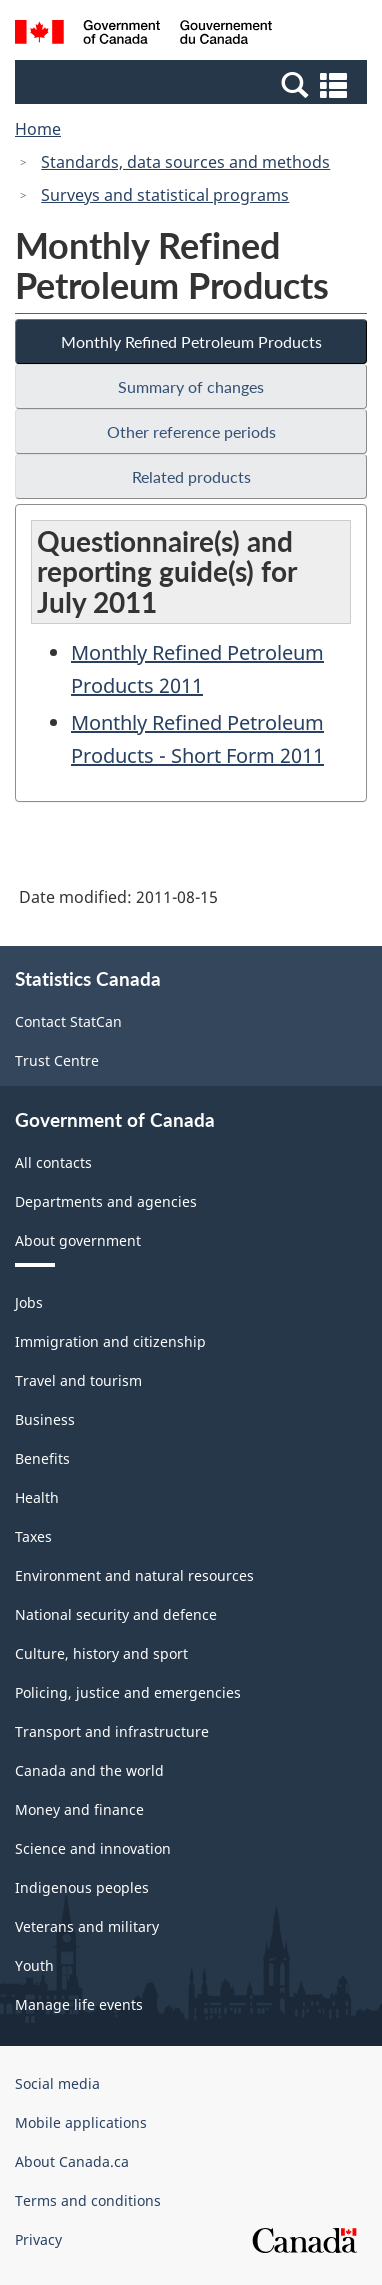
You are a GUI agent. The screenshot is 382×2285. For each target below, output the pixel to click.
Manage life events (79, 2004)
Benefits (42, 1458)
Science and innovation (93, 1848)
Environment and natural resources (134, 1575)
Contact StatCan (68, 1021)
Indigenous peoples (82, 1887)
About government (78, 1240)
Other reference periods (191, 431)
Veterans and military (87, 1926)
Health (37, 1497)
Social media (57, 2083)
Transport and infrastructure (112, 1731)
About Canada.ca (72, 2161)
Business (45, 1419)
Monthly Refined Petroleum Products (191, 341)
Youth (34, 1965)
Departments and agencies (106, 1201)
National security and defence (116, 1614)
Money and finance (79, 1809)
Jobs (29, 1302)
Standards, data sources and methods (185, 162)
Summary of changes (191, 386)
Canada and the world (89, 1770)
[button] (193, 84)
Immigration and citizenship (110, 1341)
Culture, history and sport (101, 1653)
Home (38, 129)
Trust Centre (57, 1060)
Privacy (38, 2239)
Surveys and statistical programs (165, 195)
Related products (191, 476)
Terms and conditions (88, 2200)
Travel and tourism (78, 1380)
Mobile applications (81, 2122)
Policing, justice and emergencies (128, 1692)
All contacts (53, 1162)
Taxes (33, 1536)
